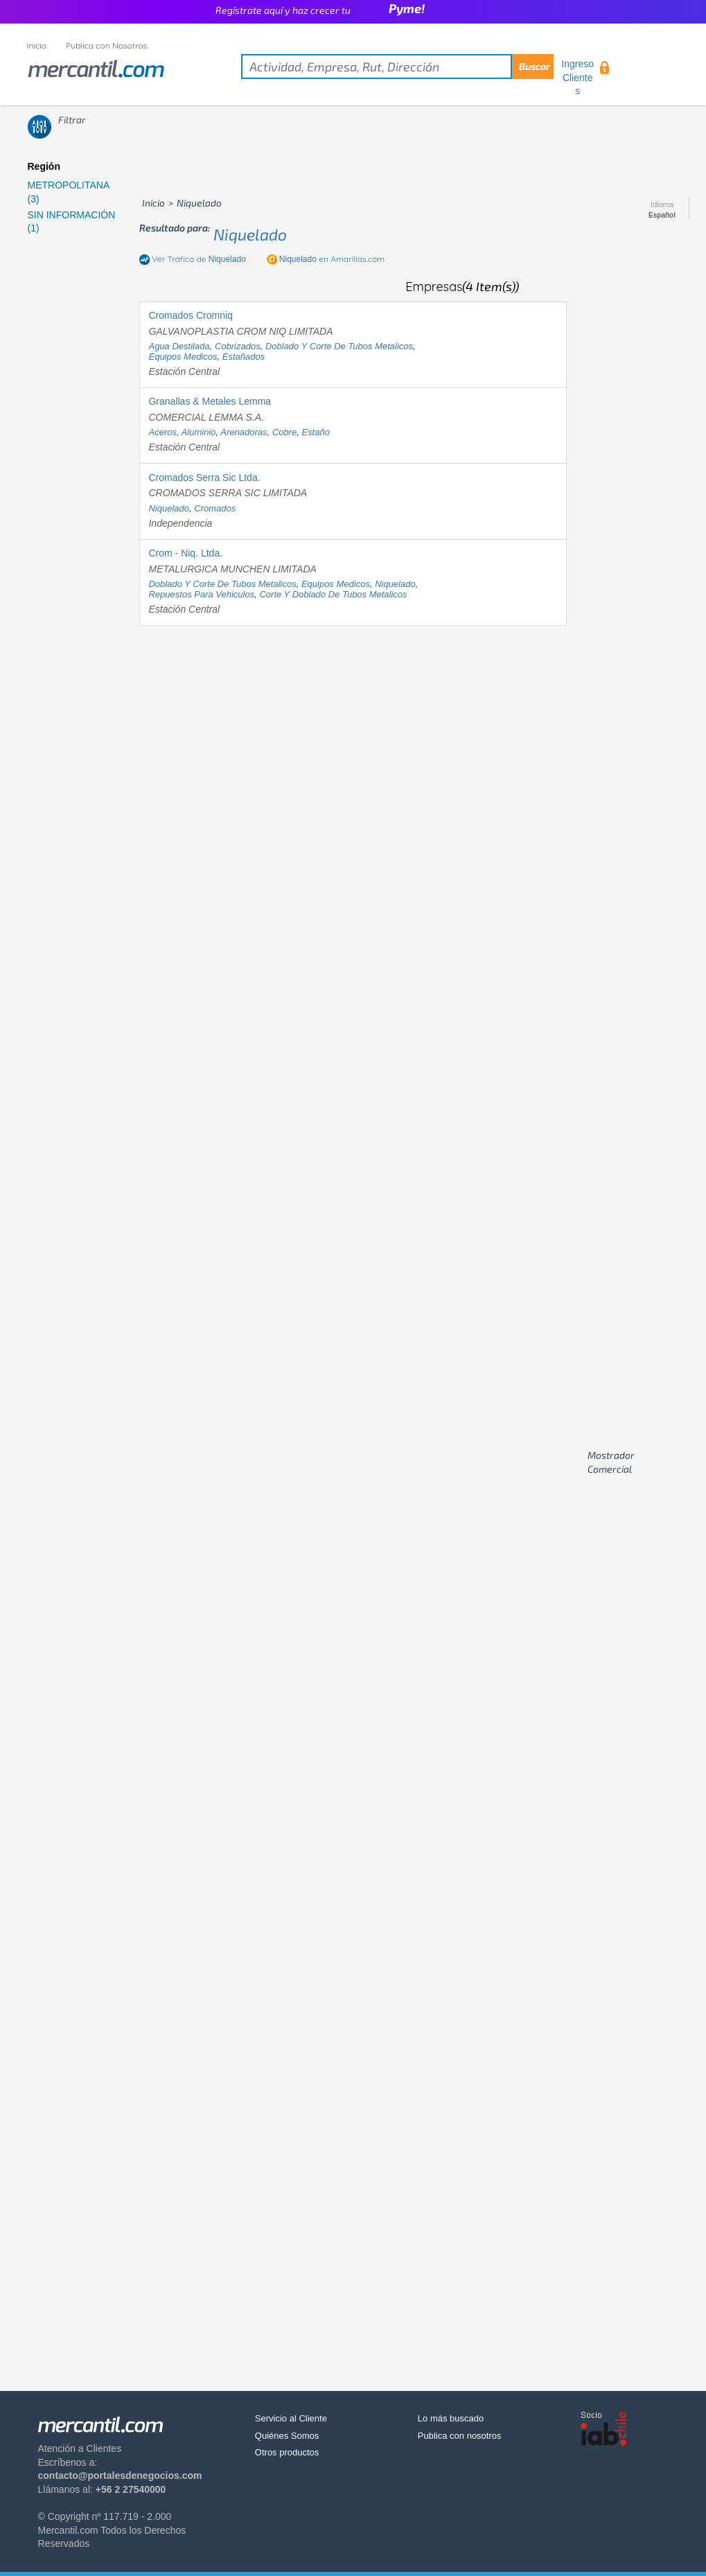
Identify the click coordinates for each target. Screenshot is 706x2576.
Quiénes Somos (287, 2435)
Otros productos (287, 2452)
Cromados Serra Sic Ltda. (204, 477)
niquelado (250, 234)
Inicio (37, 45)
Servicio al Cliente (291, 2418)
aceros (162, 432)
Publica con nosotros (460, 2435)
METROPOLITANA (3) (68, 191)
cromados (215, 508)
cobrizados (238, 346)
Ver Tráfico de (199, 259)
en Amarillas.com (332, 259)
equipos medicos (182, 356)
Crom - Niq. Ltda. (185, 553)
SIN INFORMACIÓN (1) (72, 221)
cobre (284, 432)
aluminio (199, 432)
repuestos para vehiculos (201, 594)
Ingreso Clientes (577, 77)
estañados (243, 356)
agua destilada (178, 346)
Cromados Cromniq (190, 315)
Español (662, 215)
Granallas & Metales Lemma (209, 401)
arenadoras (243, 432)
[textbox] (397, 66)
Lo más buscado (451, 2418)
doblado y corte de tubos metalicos (339, 346)
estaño (315, 432)
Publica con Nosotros (106, 45)
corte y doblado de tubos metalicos (333, 594)
